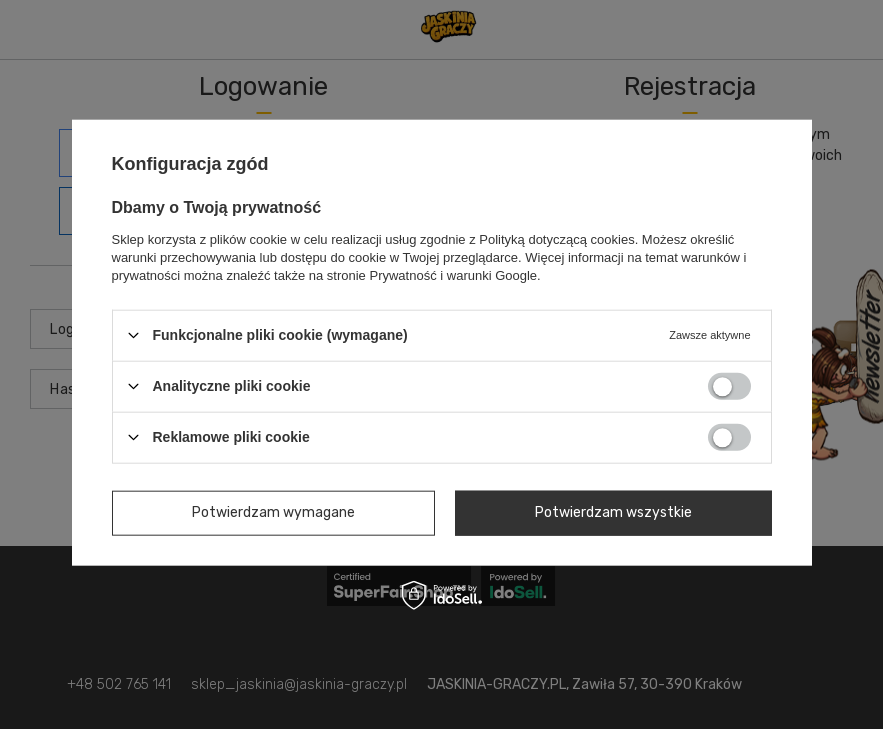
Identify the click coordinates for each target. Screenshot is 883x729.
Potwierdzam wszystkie (613, 512)
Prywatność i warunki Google (453, 274)
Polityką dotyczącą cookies (556, 238)
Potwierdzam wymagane (273, 512)
